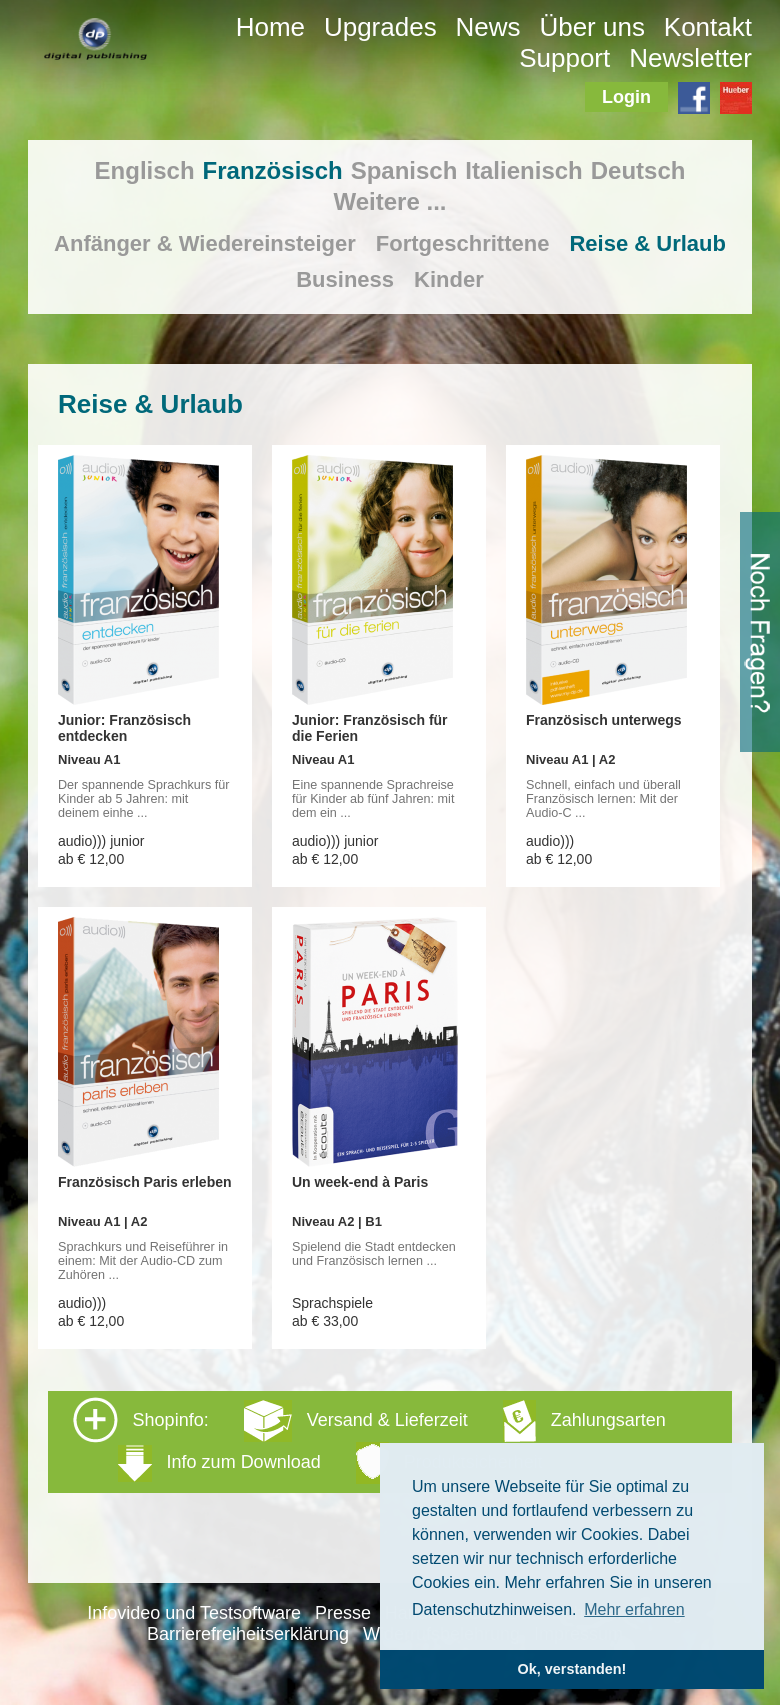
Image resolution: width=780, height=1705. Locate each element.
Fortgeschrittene (463, 243)
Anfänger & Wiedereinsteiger (205, 243)
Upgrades (380, 27)
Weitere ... (390, 201)
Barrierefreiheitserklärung (248, 1634)
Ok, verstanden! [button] (572, 1669)
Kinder (449, 279)
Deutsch (638, 170)
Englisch (145, 170)
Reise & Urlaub (647, 243)
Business (345, 279)
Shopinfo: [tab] (369, 1440)
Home (270, 27)
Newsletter (690, 58)
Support (564, 58)
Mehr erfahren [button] (634, 1609)
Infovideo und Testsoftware (194, 1613)
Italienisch (523, 170)
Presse (343, 1613)
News (488, 27)
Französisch (273, 170)
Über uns (592, 27)
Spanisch (404, 170)
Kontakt (708, 27)
